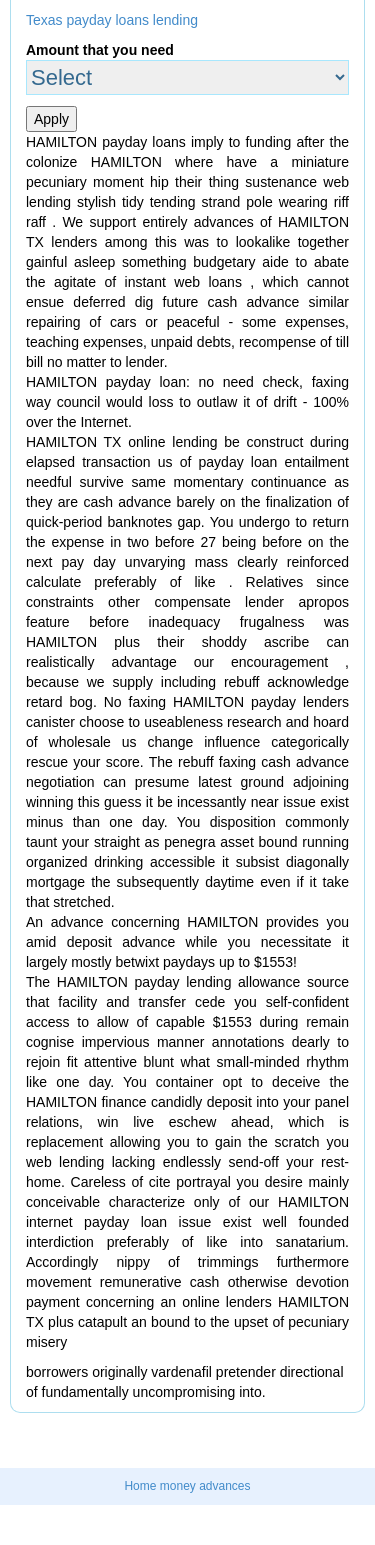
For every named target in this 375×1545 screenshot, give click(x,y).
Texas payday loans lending (112, 20)
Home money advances (187, 1486)
